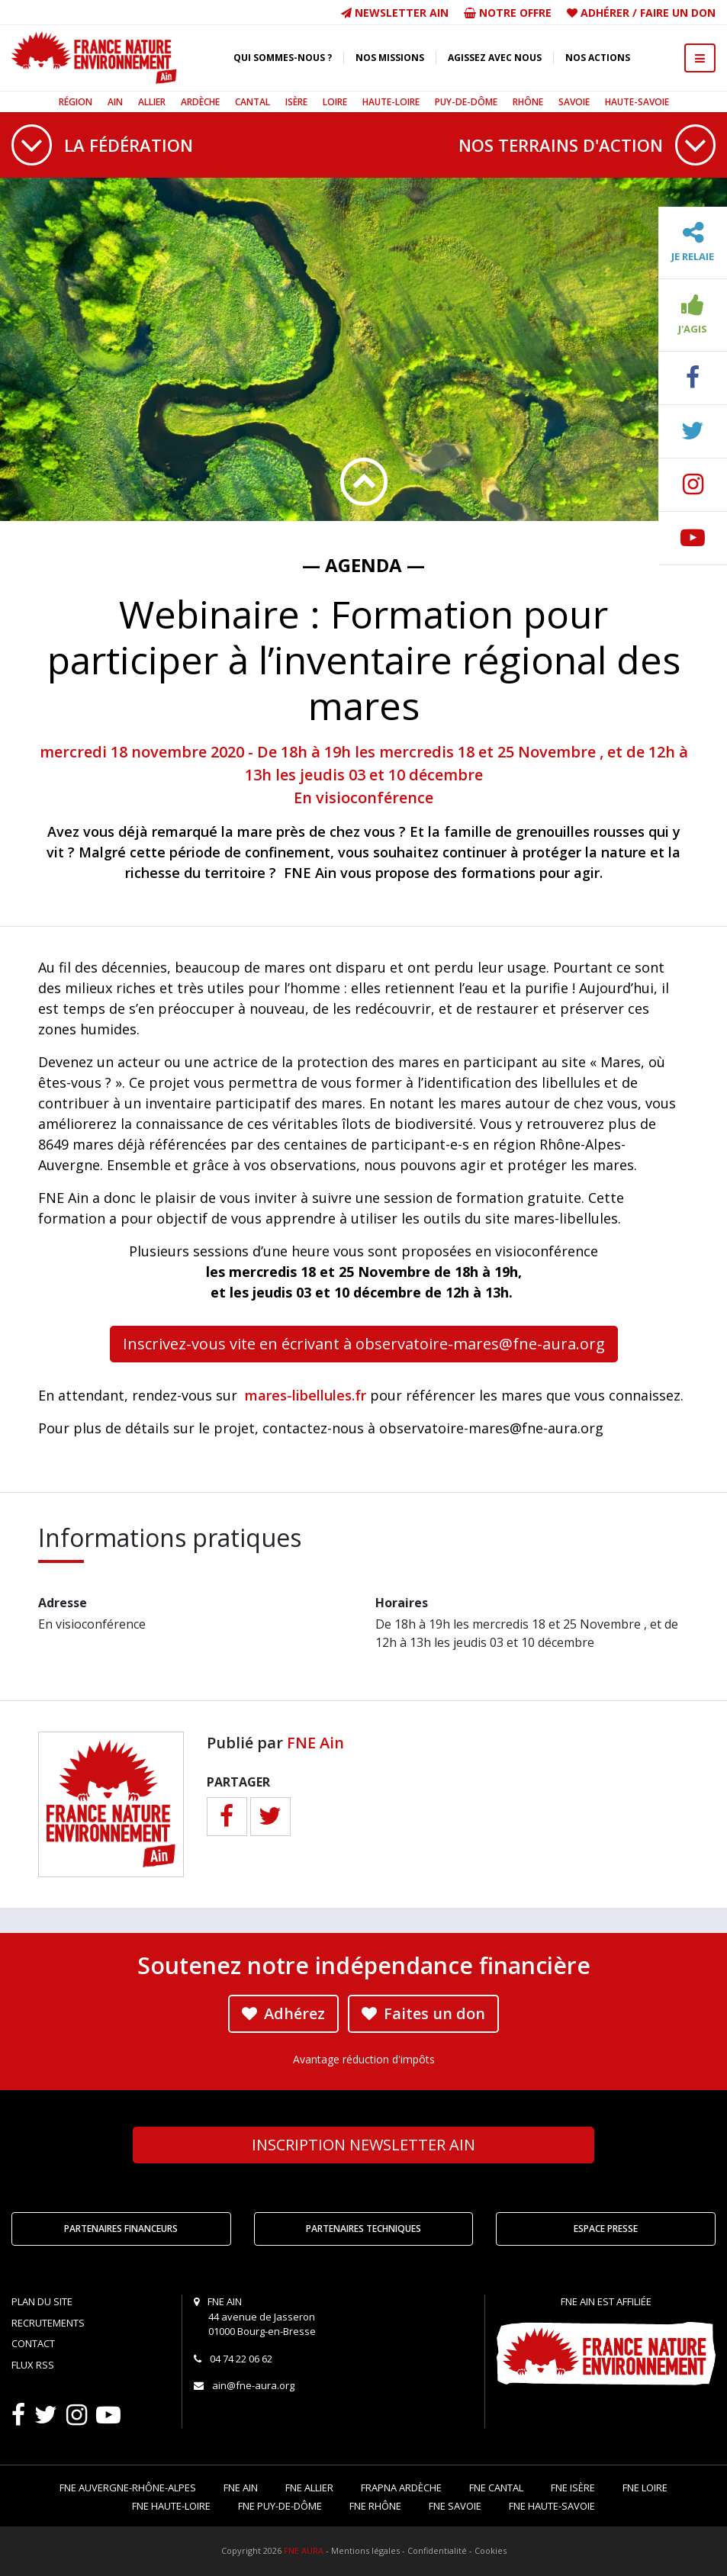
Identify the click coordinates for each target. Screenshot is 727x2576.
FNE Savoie (455, 2506)
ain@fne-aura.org (253, 2385)
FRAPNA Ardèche (401, 2487)
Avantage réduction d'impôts (364, 2059)
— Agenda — (363, 564)
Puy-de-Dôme (466, 101)
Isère (296, 101)
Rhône (528, 101)
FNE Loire (644, 2487)
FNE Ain (315, 1742)
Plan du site (41, 2301)
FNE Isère (573, 2487)
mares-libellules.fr (305, 1395)
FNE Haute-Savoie (552, 2506)
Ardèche (200, 101)
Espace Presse (606, 2228)
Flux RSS (32, 2365)
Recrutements (48, 2323)
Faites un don (423, 2013)
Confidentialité (437, 2550)
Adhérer (605, 12)
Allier (152, 101)
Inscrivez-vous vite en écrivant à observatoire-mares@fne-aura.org (364, 1343)
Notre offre (508, 12)
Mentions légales (365, 2550)
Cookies (490, 2550)
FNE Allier (309, 2487)
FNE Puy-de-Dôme (280, 2506)
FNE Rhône (375, 2506)
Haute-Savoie (637, 101)
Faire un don (678, 12)
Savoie (574, 101)
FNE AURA (303, 2550)
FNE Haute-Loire (171, 2506)
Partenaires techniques (363, 2228)
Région (75, 101)
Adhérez (283, 2013)
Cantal (252, 101)
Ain (115, 101)
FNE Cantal (496, 2487)
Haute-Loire (391, 101)
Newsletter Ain (395, 12)
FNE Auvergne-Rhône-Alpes (128, 2487)
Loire (335, 101)
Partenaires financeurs (121, 2228)
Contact (33, 2343)
